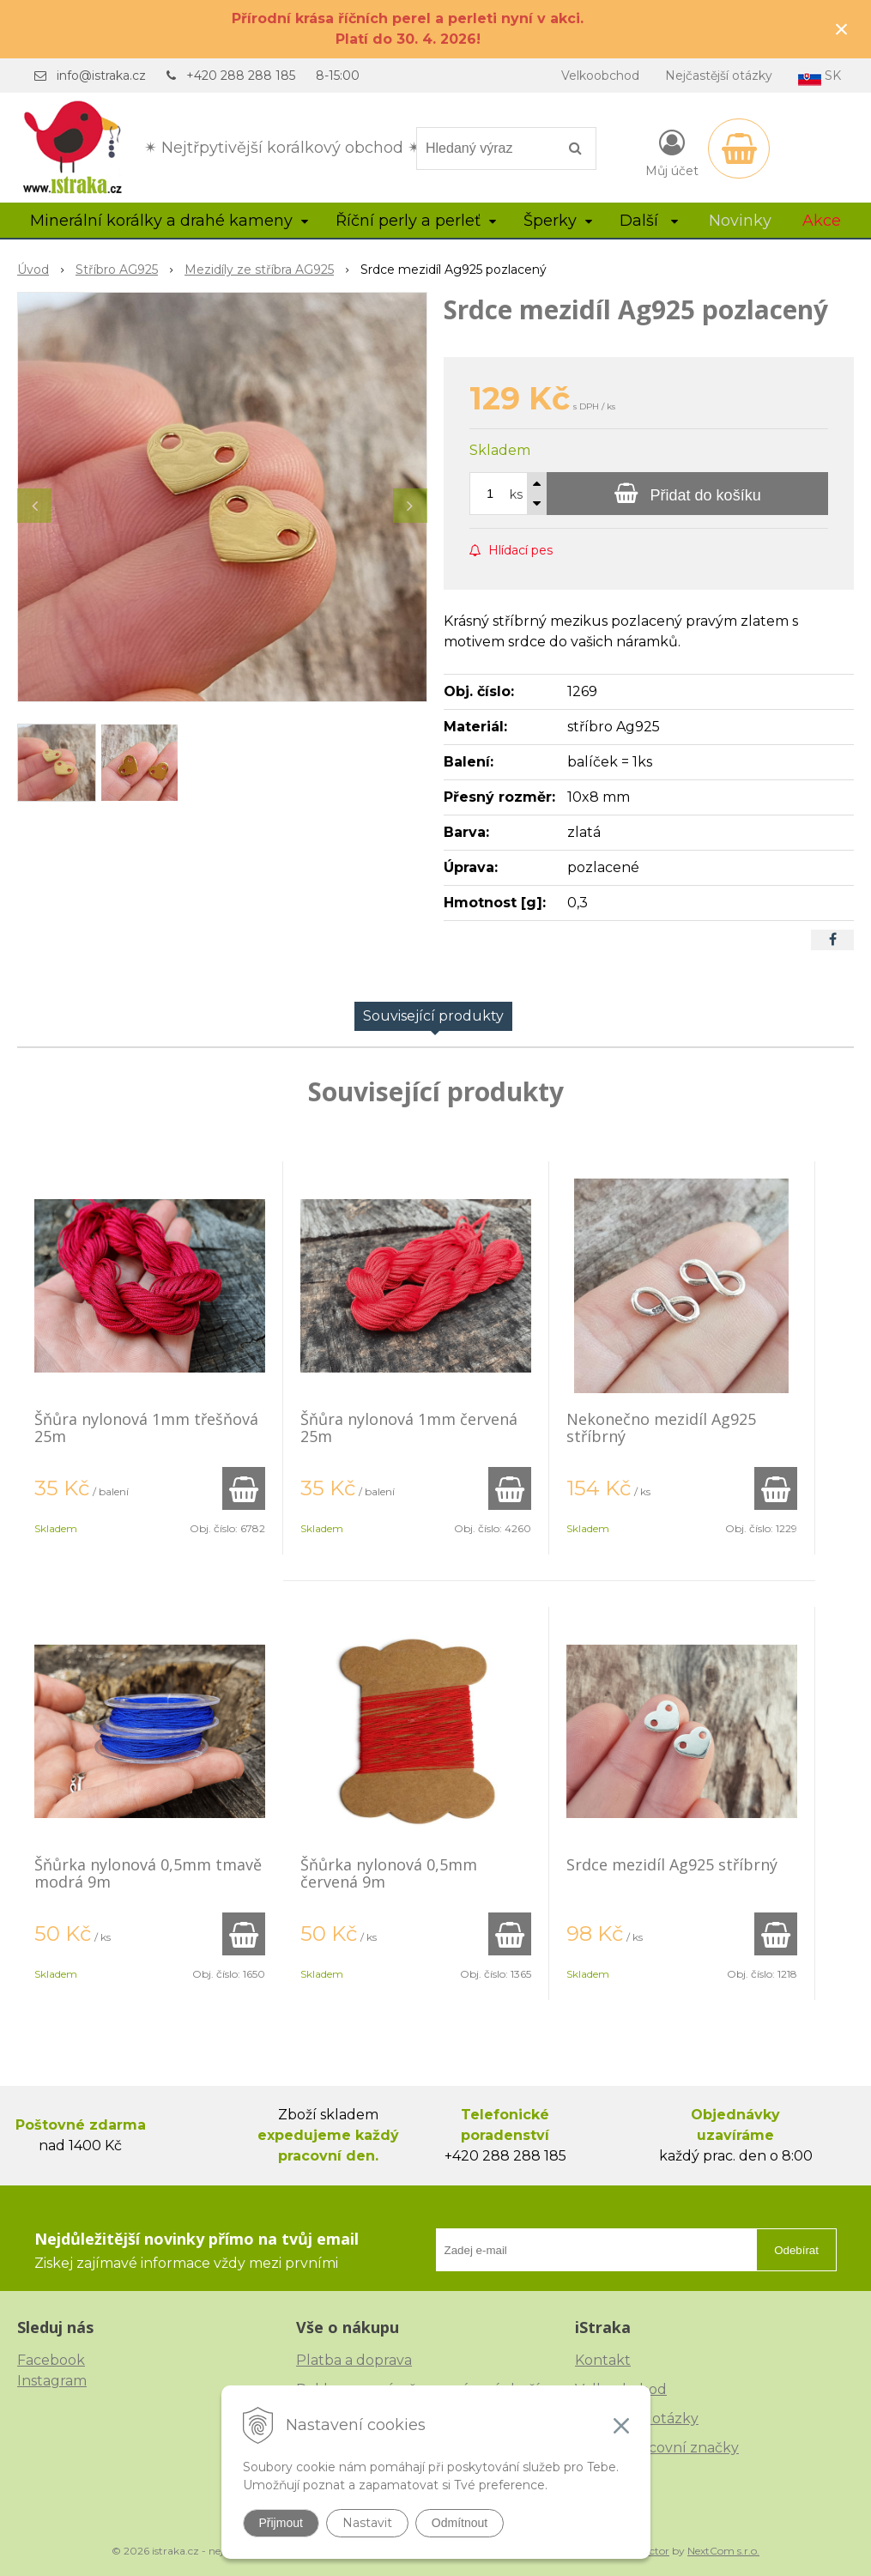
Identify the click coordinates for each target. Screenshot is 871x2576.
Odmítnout (459, 2523)
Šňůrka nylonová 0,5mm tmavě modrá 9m (148, 1873)
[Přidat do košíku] (687, 493)
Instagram (52, 2381)
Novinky (740, 220)
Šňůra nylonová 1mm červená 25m (408, 1427)
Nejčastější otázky (718, 75)
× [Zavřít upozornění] (842, 29)
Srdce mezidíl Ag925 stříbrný (671, 1864)
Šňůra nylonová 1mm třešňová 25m (146, 1427)
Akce (821, 220)
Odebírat (796, 2250)
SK (819, 76)
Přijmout (281, 2523)
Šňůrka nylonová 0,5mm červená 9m (388, 1873)
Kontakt (603, 2360)
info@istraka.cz (101, 75)
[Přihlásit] (672, 152)
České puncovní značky (657, 2448)
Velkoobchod (600, 75)
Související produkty (433, 1016)
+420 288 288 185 (240, 75)
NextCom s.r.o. (723, 2550)
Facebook (51, 2360)
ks (516, 494)
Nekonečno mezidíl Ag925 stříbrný (661, 1427)
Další (649, 220)
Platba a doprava (354, 2360)
